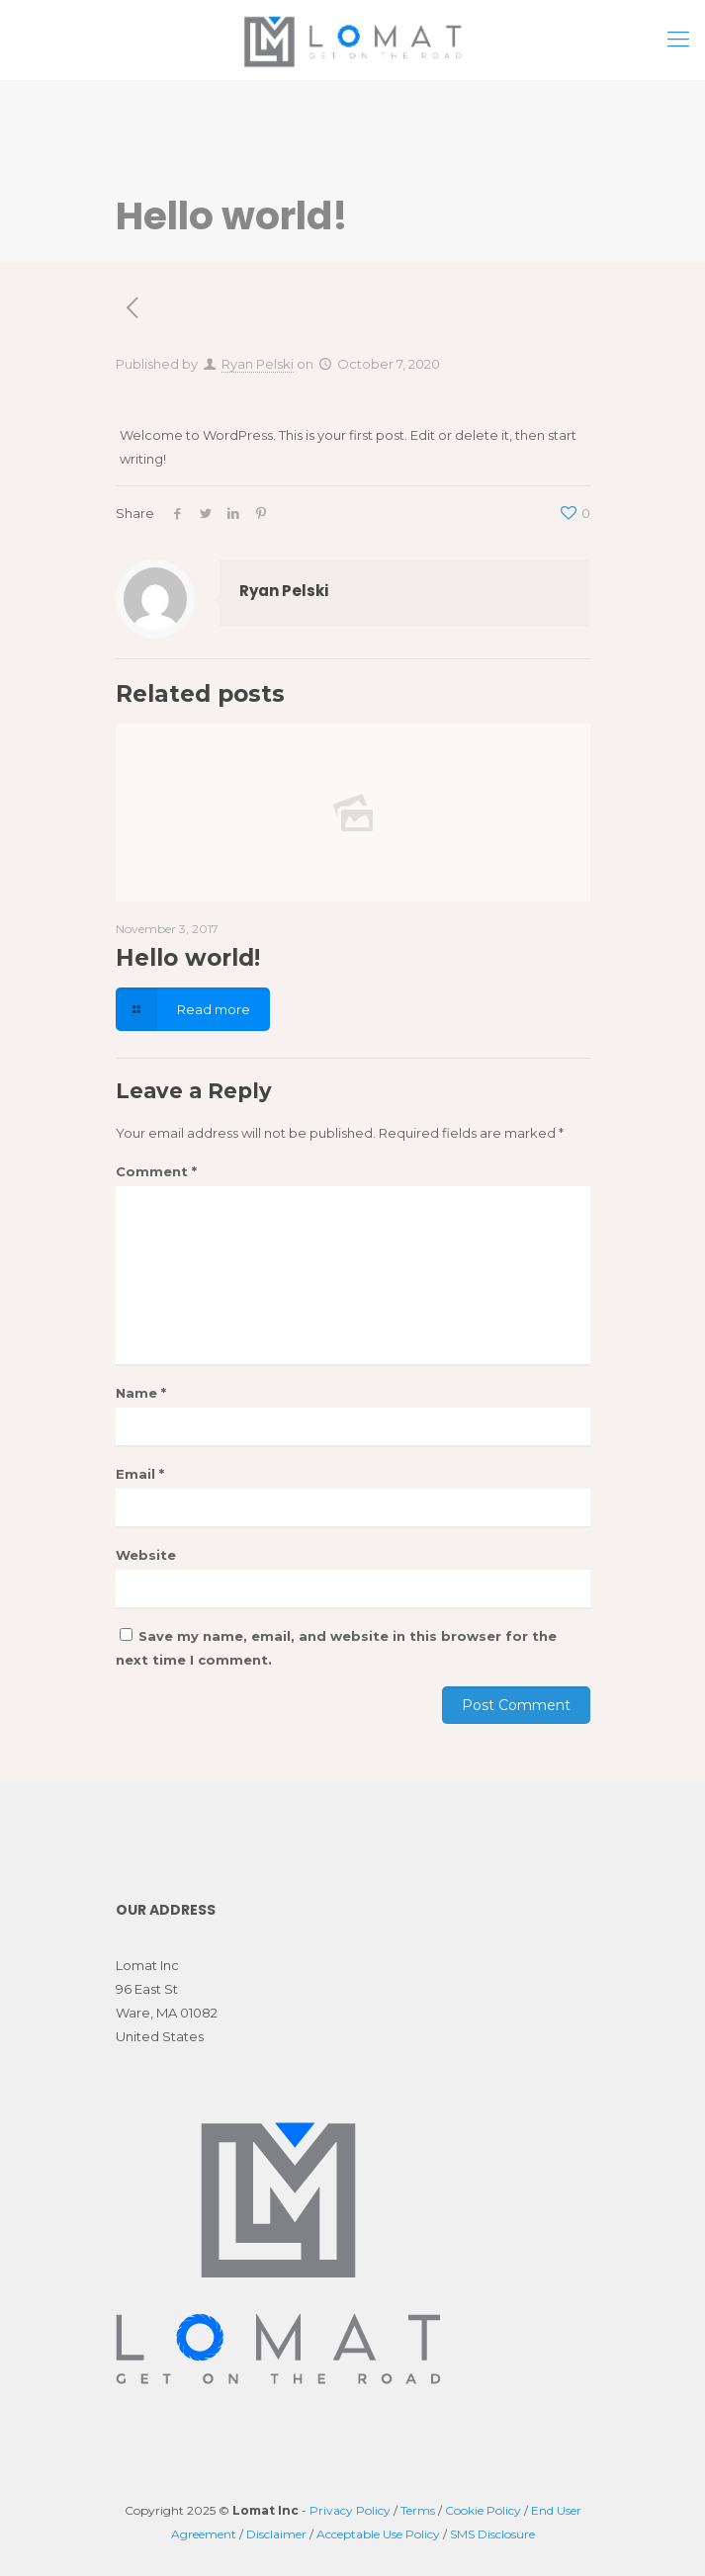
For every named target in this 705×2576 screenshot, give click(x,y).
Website (146, 1555)
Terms (417, 2510)
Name (141, 1393)
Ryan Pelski (257, 364)
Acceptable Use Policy (378, 2534)
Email (140, 1474)
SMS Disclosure (492, 2534)
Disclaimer (276, 2534)
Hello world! (188, 958)
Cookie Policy (483, 2510)
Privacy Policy (350, 2510)
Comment (156, 1171)
